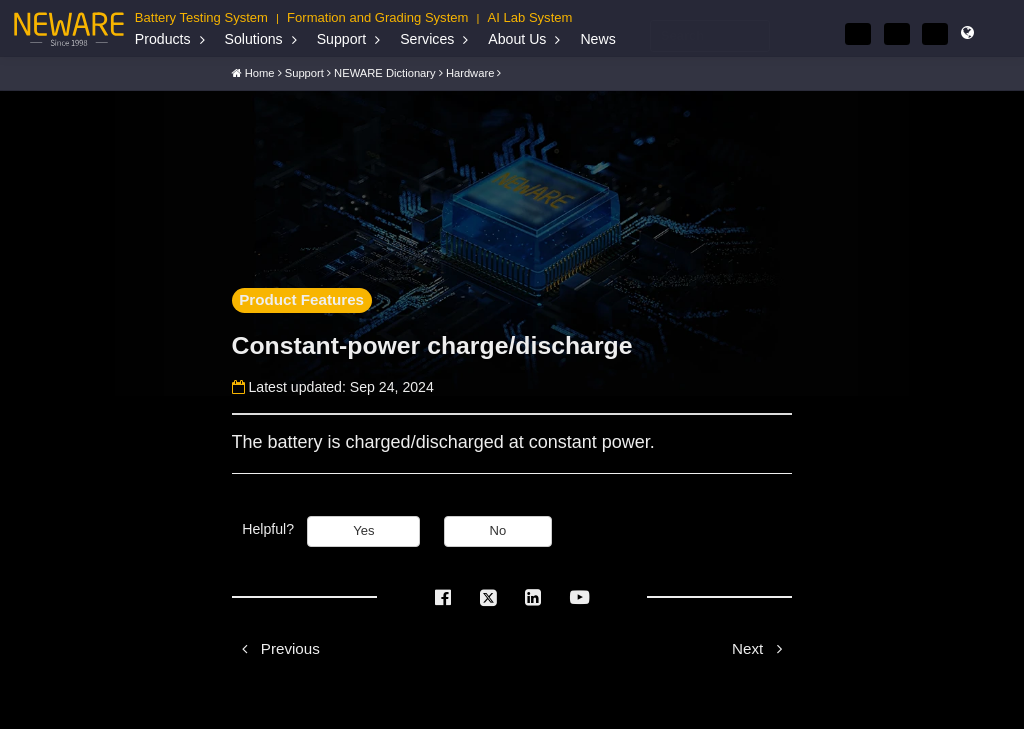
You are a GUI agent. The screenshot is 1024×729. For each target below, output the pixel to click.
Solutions (254, 39)
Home (260, 72)
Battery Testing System (201, 17)
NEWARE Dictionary (385, 72)
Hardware (470, 72)
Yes (363, 530)
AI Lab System (530, 17)
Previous (276, 648)
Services (427, 39)
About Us (517, 39)
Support (341, 39)
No (498, 530)
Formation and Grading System (377, 17)
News (597, 39)
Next (762, 648)
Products (163, 39)
